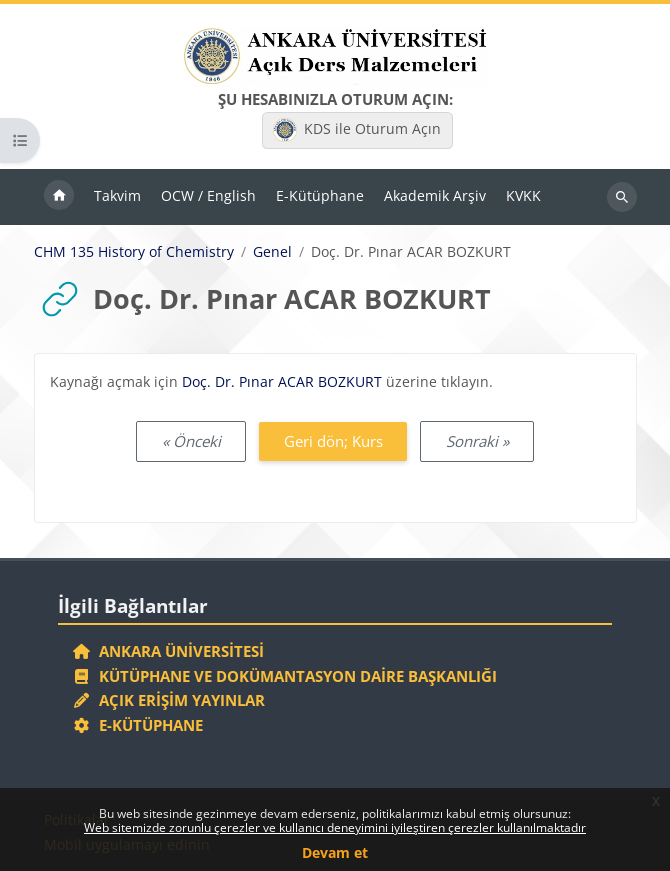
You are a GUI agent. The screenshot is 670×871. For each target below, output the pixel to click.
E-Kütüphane (137, 725)
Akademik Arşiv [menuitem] (435, 195)
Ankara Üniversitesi (168, 651)
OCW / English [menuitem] (208, 195)
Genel (272, 252)
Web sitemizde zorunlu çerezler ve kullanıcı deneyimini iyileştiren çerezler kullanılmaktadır (335, 827)
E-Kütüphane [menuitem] (320, 195)
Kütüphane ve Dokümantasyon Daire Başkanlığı (284, 676)
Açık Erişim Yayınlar (170, 700)
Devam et (335, 852)
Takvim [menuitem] (117, 195)
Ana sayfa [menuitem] (59, 197)
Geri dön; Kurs (333, 441)
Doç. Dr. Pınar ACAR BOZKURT (282, 381)
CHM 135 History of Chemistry (134, 252)
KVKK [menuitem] (523, 195)
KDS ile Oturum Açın (357, 130)
